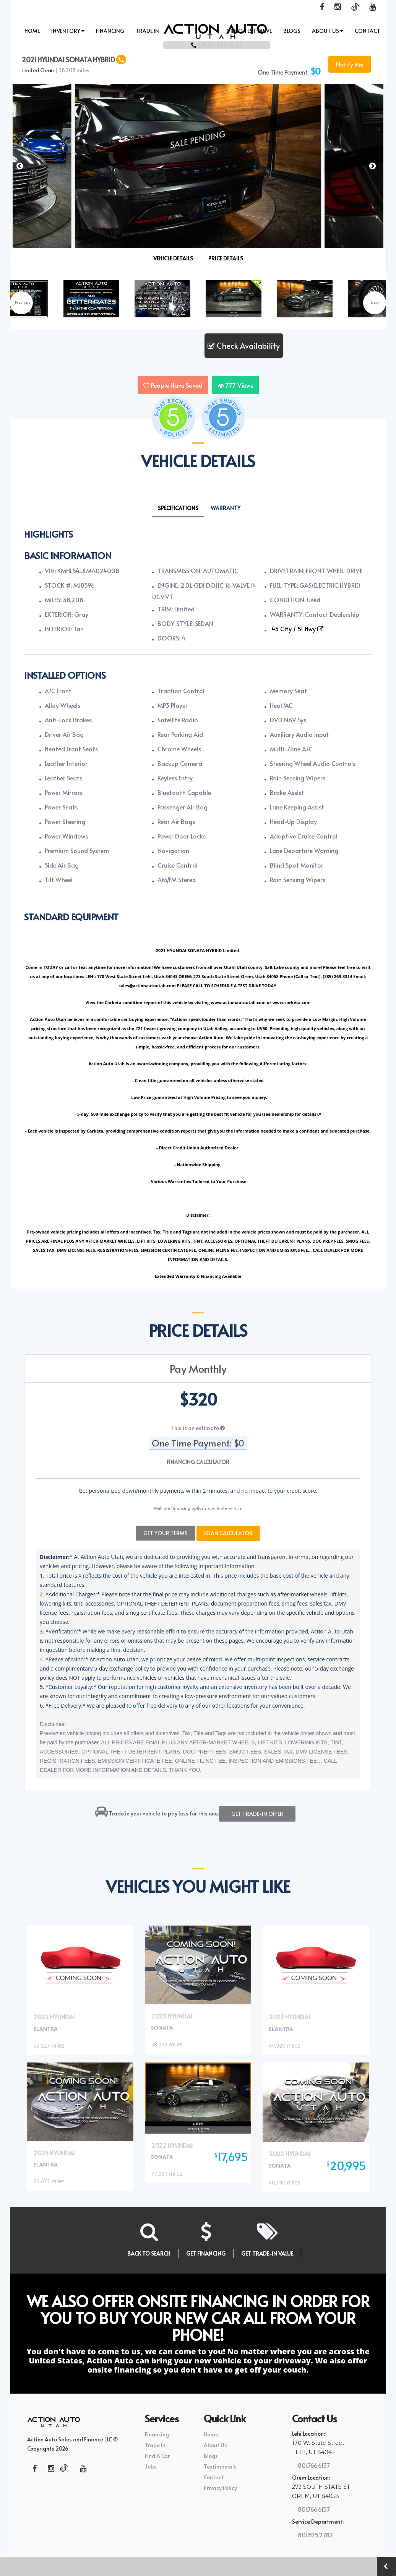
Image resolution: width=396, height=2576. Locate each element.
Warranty (225, 508)
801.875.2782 (315, 2531)
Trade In (147, 30)
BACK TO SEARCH (148, 2249)
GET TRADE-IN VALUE (267, 2249)
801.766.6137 (313, 2461)
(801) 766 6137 (198, 43)
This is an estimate (198, 1428)
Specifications (178, 508)
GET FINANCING (206, 2249)
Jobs (151, 2463)
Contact (367, 30)
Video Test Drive (249, 30)
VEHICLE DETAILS (173, 258)
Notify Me (349, 64)
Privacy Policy (220, 2484)
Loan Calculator (228, 1529)
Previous (22, 303)
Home (32, 30)
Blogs (291, 30)
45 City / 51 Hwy (297, 628)
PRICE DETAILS (225, 258)
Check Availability (244, 345)
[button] (374, 170)
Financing (110, 30)
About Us (327, 30)
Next (375, 303)
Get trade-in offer (257, 1810)
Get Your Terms (165, 1529)
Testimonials (220, 2463)
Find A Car (157, 2452)
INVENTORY (67, 30)
